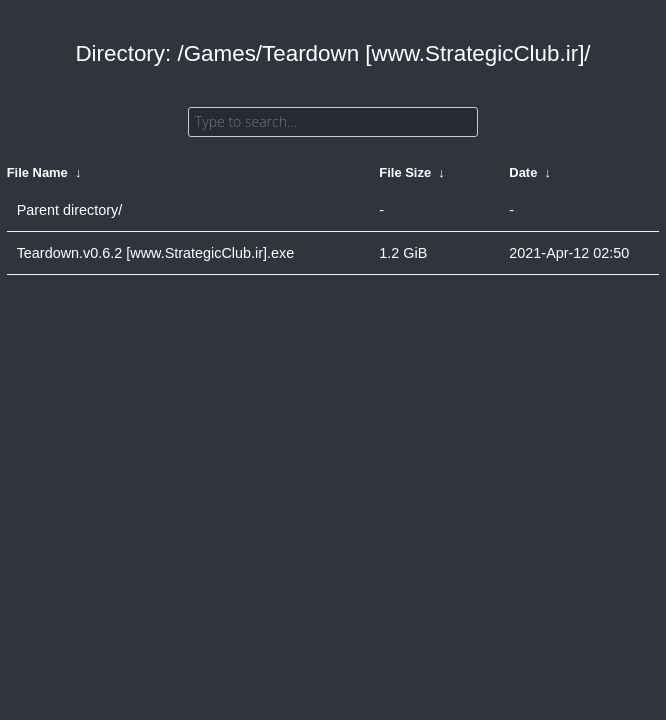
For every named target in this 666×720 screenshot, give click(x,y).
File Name (37, 172)
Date (523, 172)
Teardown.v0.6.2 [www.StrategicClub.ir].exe (156, 253)
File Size (405, 172)
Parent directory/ (70, 210)
